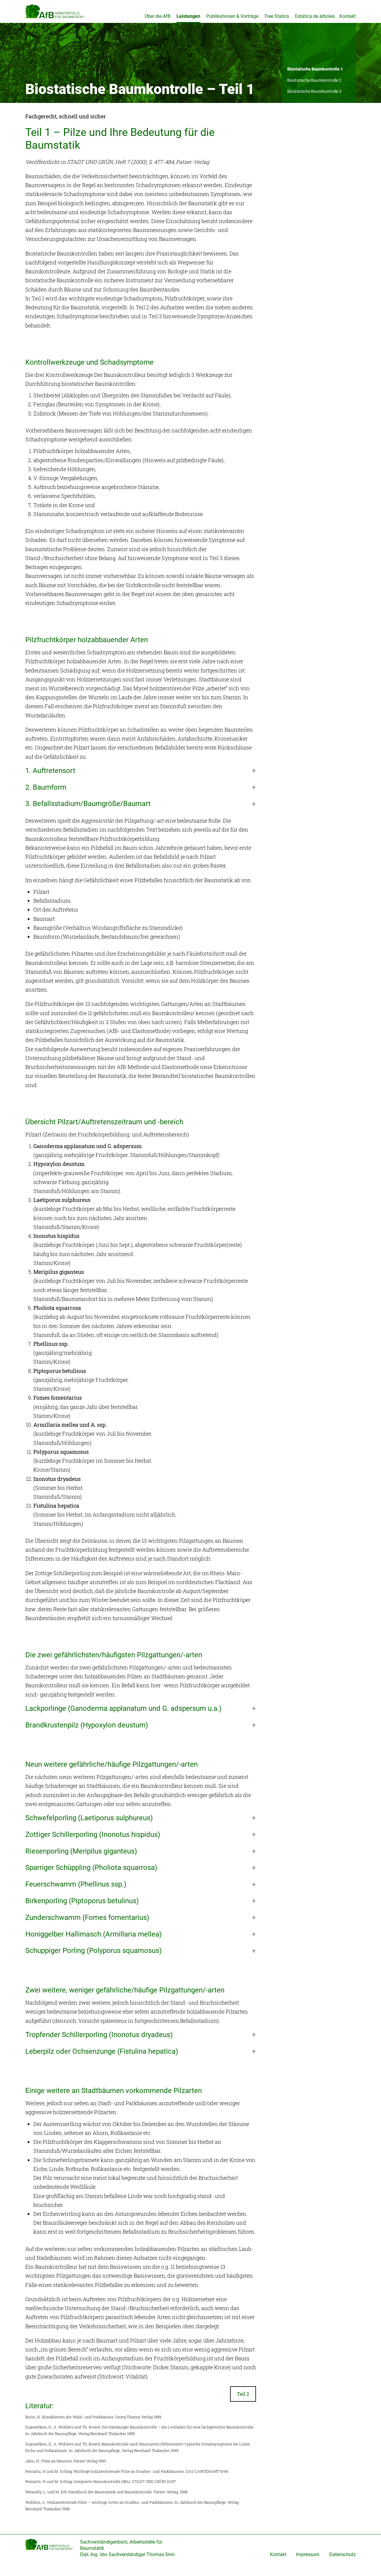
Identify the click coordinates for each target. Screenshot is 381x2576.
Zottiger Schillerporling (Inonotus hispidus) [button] (92, 1844)
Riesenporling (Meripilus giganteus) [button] (81, 1860)
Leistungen (188, 16)
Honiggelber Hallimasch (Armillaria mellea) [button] (93, 1943)
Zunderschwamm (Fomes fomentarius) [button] (87, 1927)
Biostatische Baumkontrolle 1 (315, 77)
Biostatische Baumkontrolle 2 (314, 89)
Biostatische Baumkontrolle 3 (314, 100)
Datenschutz (342, 2563)
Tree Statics (276, 16)
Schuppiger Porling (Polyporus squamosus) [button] (93, 1960)
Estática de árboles (315, 16)
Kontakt (347, 16)
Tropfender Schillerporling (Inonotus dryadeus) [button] (99, 2044)
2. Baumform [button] (45, 796)
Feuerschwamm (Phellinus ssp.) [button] (75, 1893)
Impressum (307, 2563)
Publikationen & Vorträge (232, 16)
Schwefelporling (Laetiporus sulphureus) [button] (89, 1827)
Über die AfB (158, 16)
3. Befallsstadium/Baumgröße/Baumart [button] (88, 813)
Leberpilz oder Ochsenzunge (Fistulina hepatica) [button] (101, 2060)
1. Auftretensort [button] (50, 780)
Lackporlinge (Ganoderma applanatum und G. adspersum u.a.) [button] (123, 1717)
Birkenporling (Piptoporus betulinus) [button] (82, 1910)
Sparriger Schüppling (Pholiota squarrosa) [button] (91, 1877)
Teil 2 (243, 2403)
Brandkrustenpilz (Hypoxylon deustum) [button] (86, 1734)
